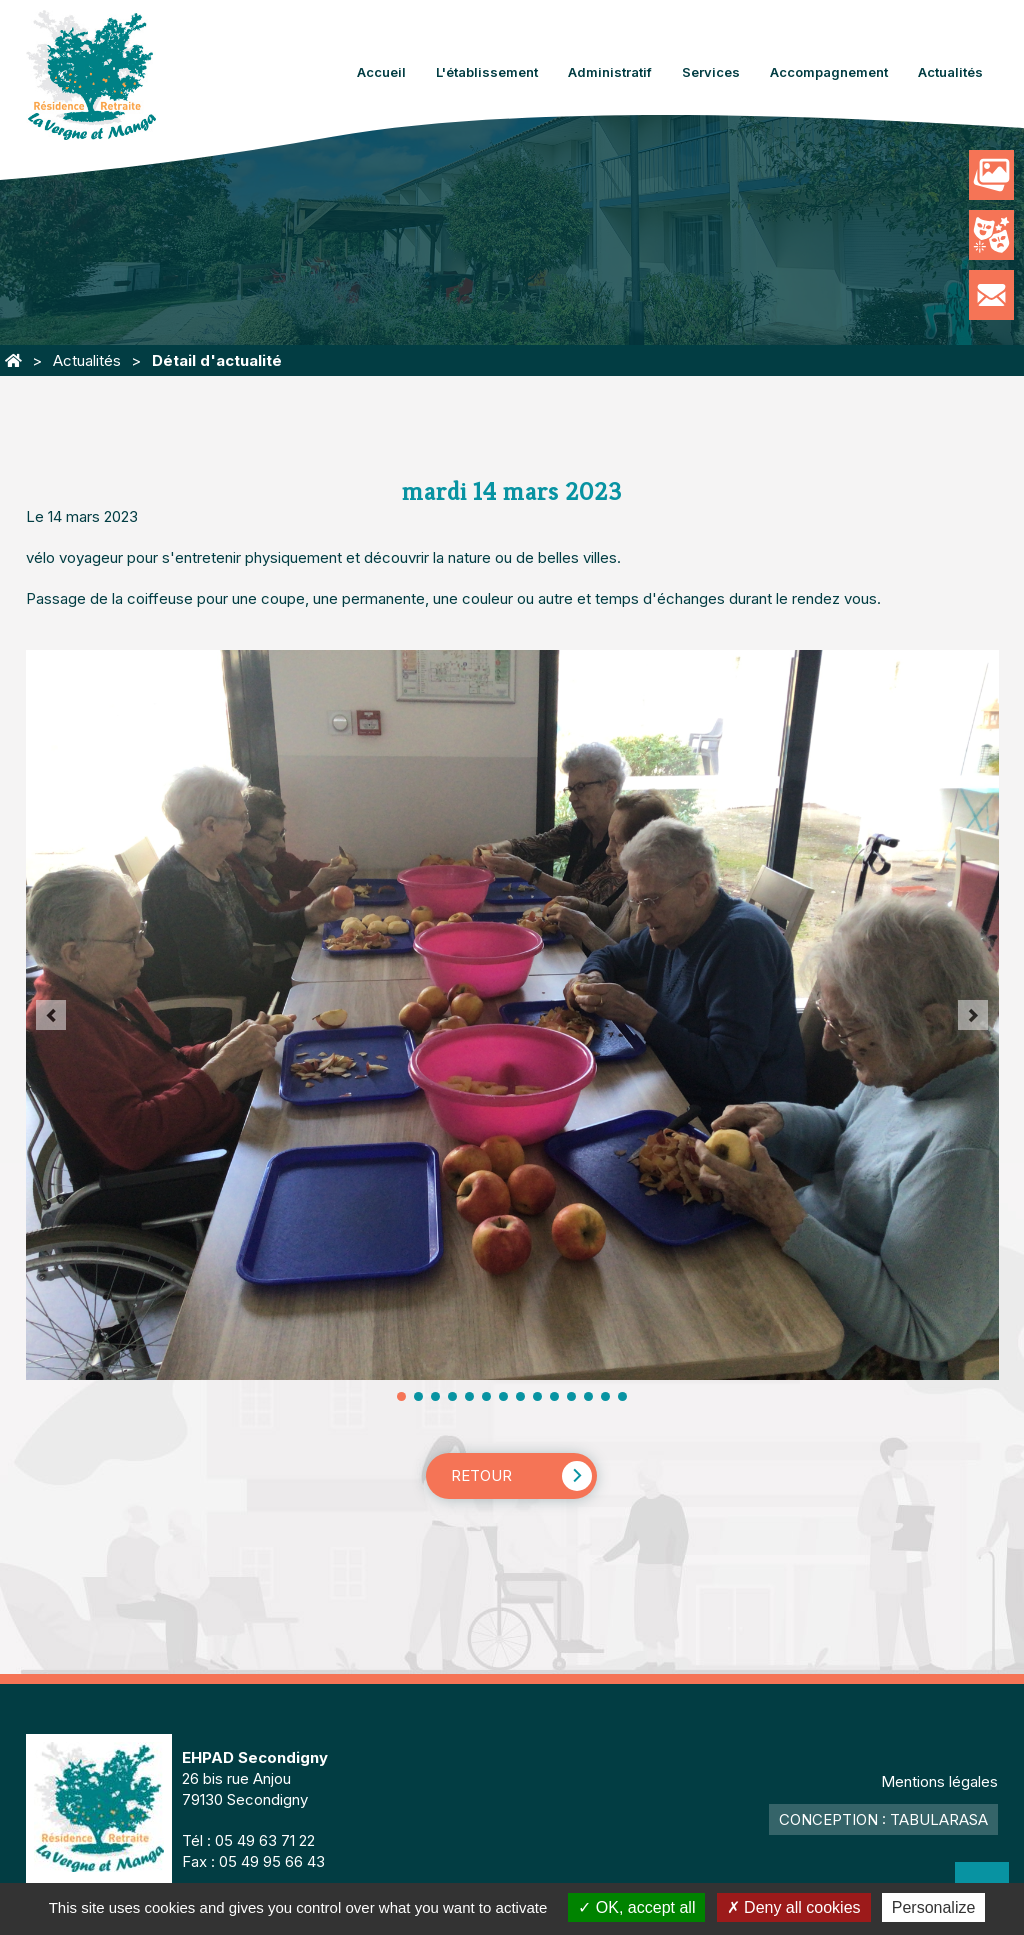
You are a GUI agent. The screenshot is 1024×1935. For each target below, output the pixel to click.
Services (711, 72)
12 (588, 1396)
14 (622, 1396)
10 (554, 1396)
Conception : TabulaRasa (883, 1819)
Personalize (934, 1907)
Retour (481, 1475)
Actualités (950, 72)
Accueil (381, 72)
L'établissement (487, 72)
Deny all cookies (794, 1907)
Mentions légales (939, 1781)
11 (571, 1396)
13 (605, 1396)
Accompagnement (829, 72)
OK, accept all (636, 1907)
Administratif (610, 72)
